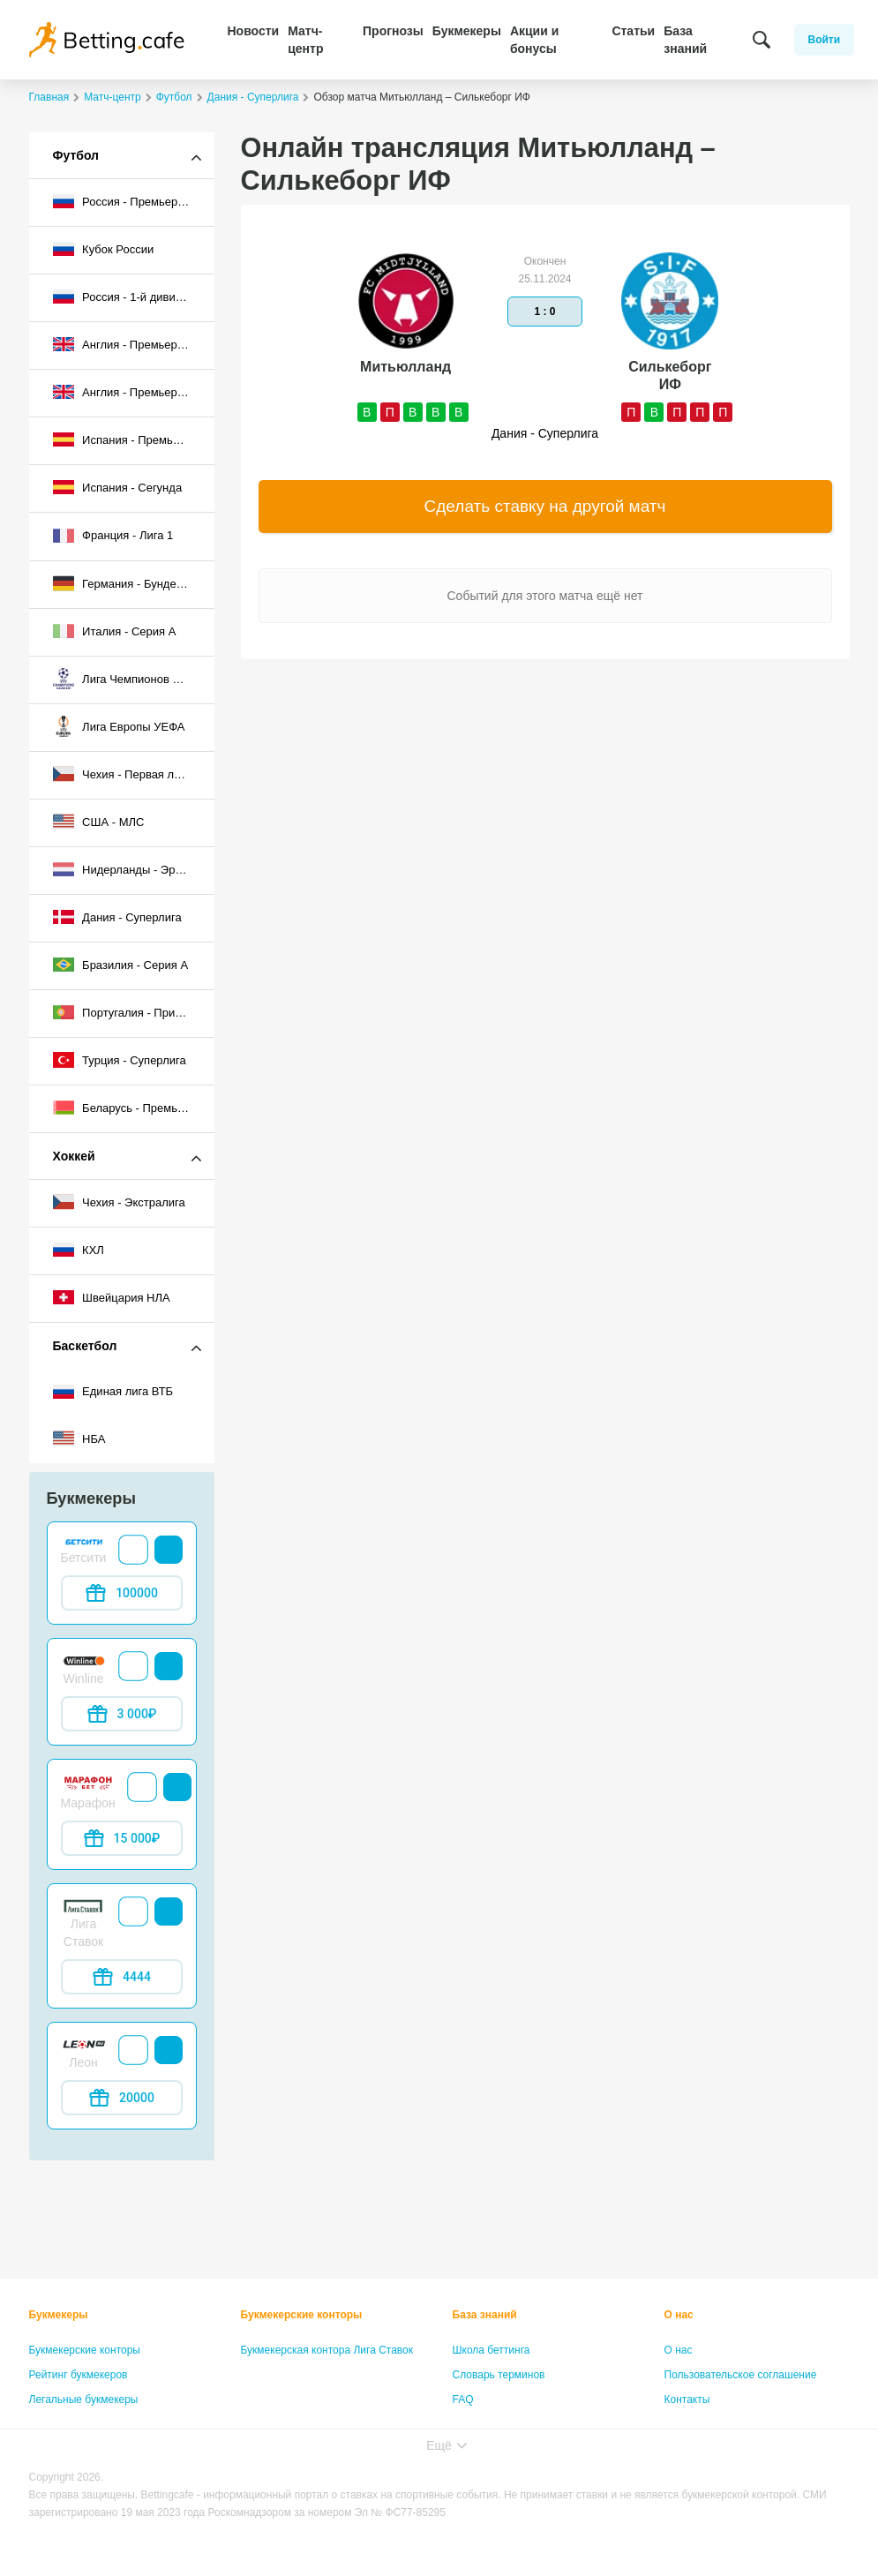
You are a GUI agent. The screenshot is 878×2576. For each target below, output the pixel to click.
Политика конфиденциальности (742, 2424)
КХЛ (78, 1249)
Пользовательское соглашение (740, 2375)
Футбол (76, 155)
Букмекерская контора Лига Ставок (327, 2350)
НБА (79, 1438)
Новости (254, 31)
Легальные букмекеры (84, 2399)
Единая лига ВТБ (113, 1391)
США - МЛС (99, 821)
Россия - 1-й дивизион (126, 296)
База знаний (685, 40)
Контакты (687, 2399)
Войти (824, 40)
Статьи (633, 31)
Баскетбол (85, 1346)
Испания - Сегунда (118, 487)
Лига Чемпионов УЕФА (128, 678)
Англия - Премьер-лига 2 (133, 391)
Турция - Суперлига (119, 1059)
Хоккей (74, 1156)
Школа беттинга (491, 2350)
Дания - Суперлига (117, 917)
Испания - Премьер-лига (133, 439)
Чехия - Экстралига (119, 1202)
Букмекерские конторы (85, 2350)
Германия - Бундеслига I (132, 583)
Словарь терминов (499, 2375)
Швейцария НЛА (111, 1297)
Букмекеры (466, 31)
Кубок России (103, 248)
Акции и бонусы (534, 40)
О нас (679, 2315)
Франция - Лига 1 (113, 535)
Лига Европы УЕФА (119, 726)
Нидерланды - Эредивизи (133, 869)
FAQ (463, 2399)
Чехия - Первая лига (122, 774)
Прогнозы (393, 31)
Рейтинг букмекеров (78, 2375)
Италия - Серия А (114, 631)
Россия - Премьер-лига (129, 201)
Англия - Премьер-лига (129, 344)
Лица (465, 2424)
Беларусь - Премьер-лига (133, 1107)
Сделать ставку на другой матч (545, 506)
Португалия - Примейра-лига (133, 1012)
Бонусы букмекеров (77, 2424)
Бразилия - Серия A (121, 964)
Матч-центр (305, 40)
